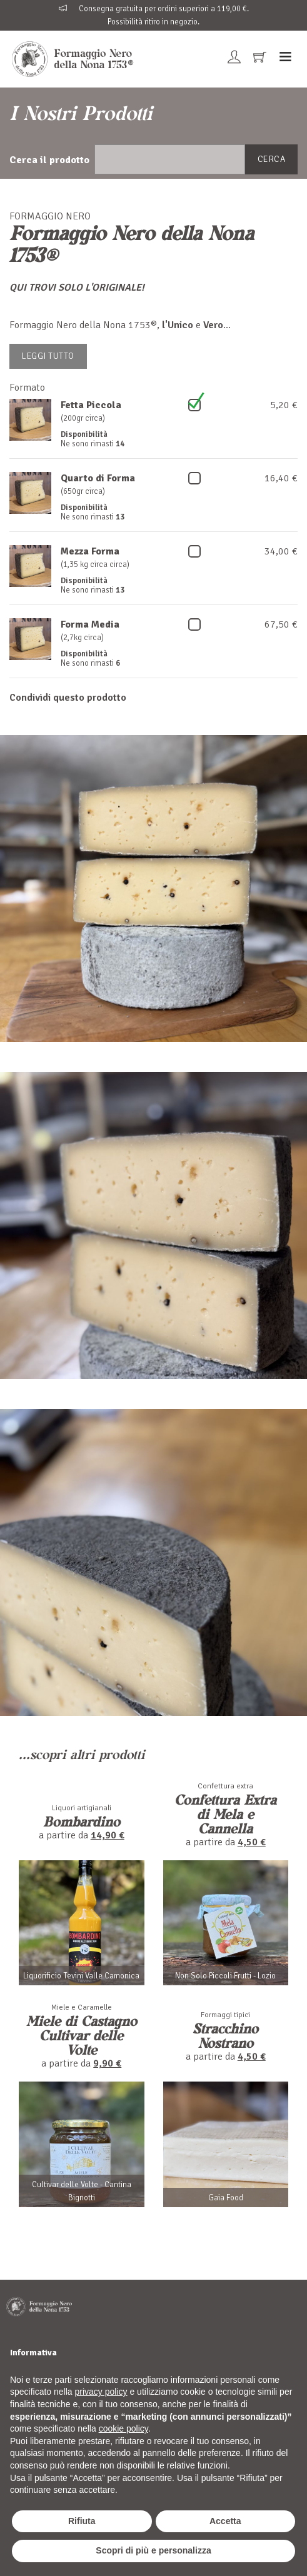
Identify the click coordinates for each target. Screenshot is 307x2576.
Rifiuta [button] (82, 2521)
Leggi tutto (48, 356)
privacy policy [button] (101, 2392)
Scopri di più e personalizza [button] (153, 2550)
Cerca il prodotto (49, 160)
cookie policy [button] (123, 2428)
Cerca (272, 159)
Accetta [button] (225, 2521)
